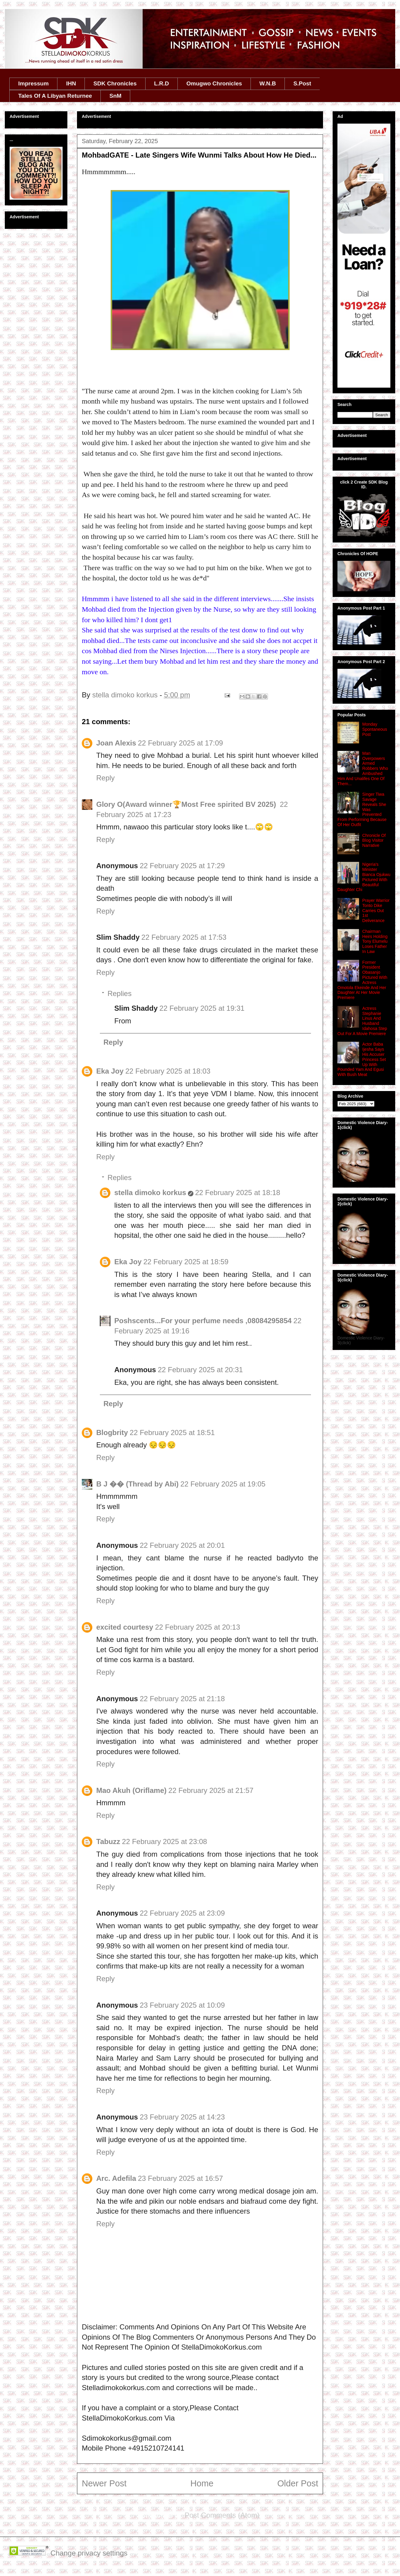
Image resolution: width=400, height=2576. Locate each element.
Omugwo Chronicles (214, 83)
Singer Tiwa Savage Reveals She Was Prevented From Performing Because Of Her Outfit (361, 809)
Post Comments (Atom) (222, 2515)
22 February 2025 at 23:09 (182, 1913)
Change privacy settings (89, 2553)
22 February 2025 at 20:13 (197, 1627)
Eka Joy (110, 1071)
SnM (115, 96)
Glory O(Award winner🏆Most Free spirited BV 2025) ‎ (187, 804)
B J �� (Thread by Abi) (137, 1484)
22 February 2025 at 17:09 (180, 743)
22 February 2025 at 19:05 (223, 1484)
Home (202, 2483)
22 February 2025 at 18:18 (237, 1192)
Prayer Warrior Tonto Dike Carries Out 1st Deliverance (376, 910)
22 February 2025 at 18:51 (172, 1432)
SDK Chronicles (115, 83)
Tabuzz (108, 1841)
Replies (119, 993)
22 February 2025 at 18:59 (186, 1262)
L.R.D (161, 83)
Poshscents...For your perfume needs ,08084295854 (203, 1321)
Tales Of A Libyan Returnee (55, 96)
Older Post (297, 2483)
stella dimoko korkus (150, 1192)
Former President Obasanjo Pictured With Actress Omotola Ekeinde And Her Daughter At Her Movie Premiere (362, 980)
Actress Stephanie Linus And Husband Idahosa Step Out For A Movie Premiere (362, 1021)
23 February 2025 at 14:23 (182, 2117)
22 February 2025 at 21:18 (182, 1699)
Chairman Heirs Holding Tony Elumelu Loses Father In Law (375, 941)
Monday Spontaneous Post (374, 729)
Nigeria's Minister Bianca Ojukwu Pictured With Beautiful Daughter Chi (363, 877)
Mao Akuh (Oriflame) (131, 1790)
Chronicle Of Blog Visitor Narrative (374, 840)
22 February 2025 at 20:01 (182, 1545)
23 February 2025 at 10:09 (182, 2005)
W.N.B (268, 83)
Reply (105, 778)
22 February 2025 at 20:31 (200, 1370)
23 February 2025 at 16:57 (180, 2178)
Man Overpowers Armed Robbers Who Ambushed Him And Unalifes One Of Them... (362, 768)
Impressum (33, 83)
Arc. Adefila (116, 2178)
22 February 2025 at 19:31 (202, 1008)
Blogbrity (112, 1432)
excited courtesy (124, 1627)
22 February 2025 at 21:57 (211, 1790)
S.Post (302, 83)
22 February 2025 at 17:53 (183, 937)
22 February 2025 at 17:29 (182, 866)
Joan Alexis (116, 743)
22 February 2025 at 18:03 (168, 1071)
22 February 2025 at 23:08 (164, 1841)
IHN (71, 83)
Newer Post (104, 2483)
